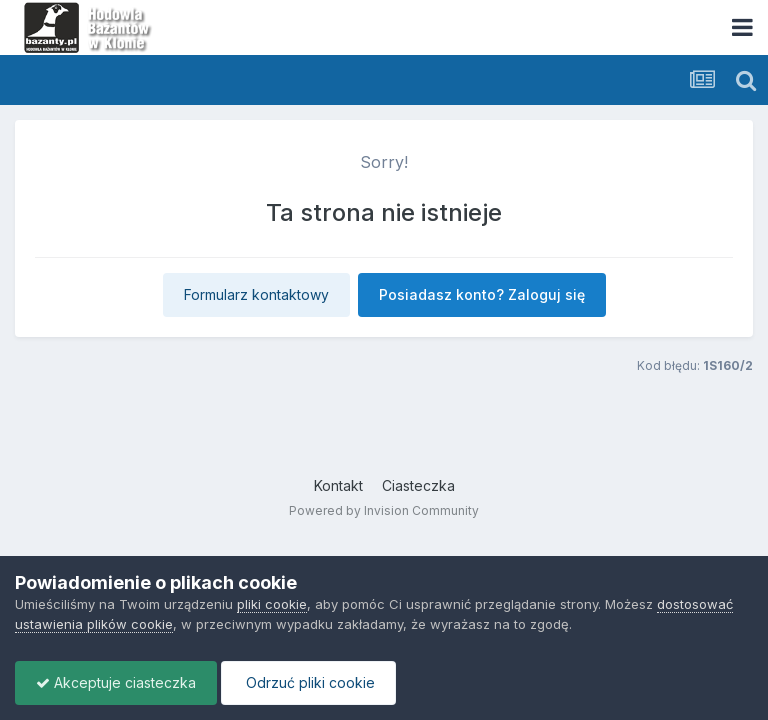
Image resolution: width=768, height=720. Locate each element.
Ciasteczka (418, 485)
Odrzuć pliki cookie (308, 682)
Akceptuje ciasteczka (116, 682)
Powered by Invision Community (384, 510)
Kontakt (338, 485)
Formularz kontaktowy (256, 294)
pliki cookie (272, 604)
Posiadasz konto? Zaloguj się (482, 294)
